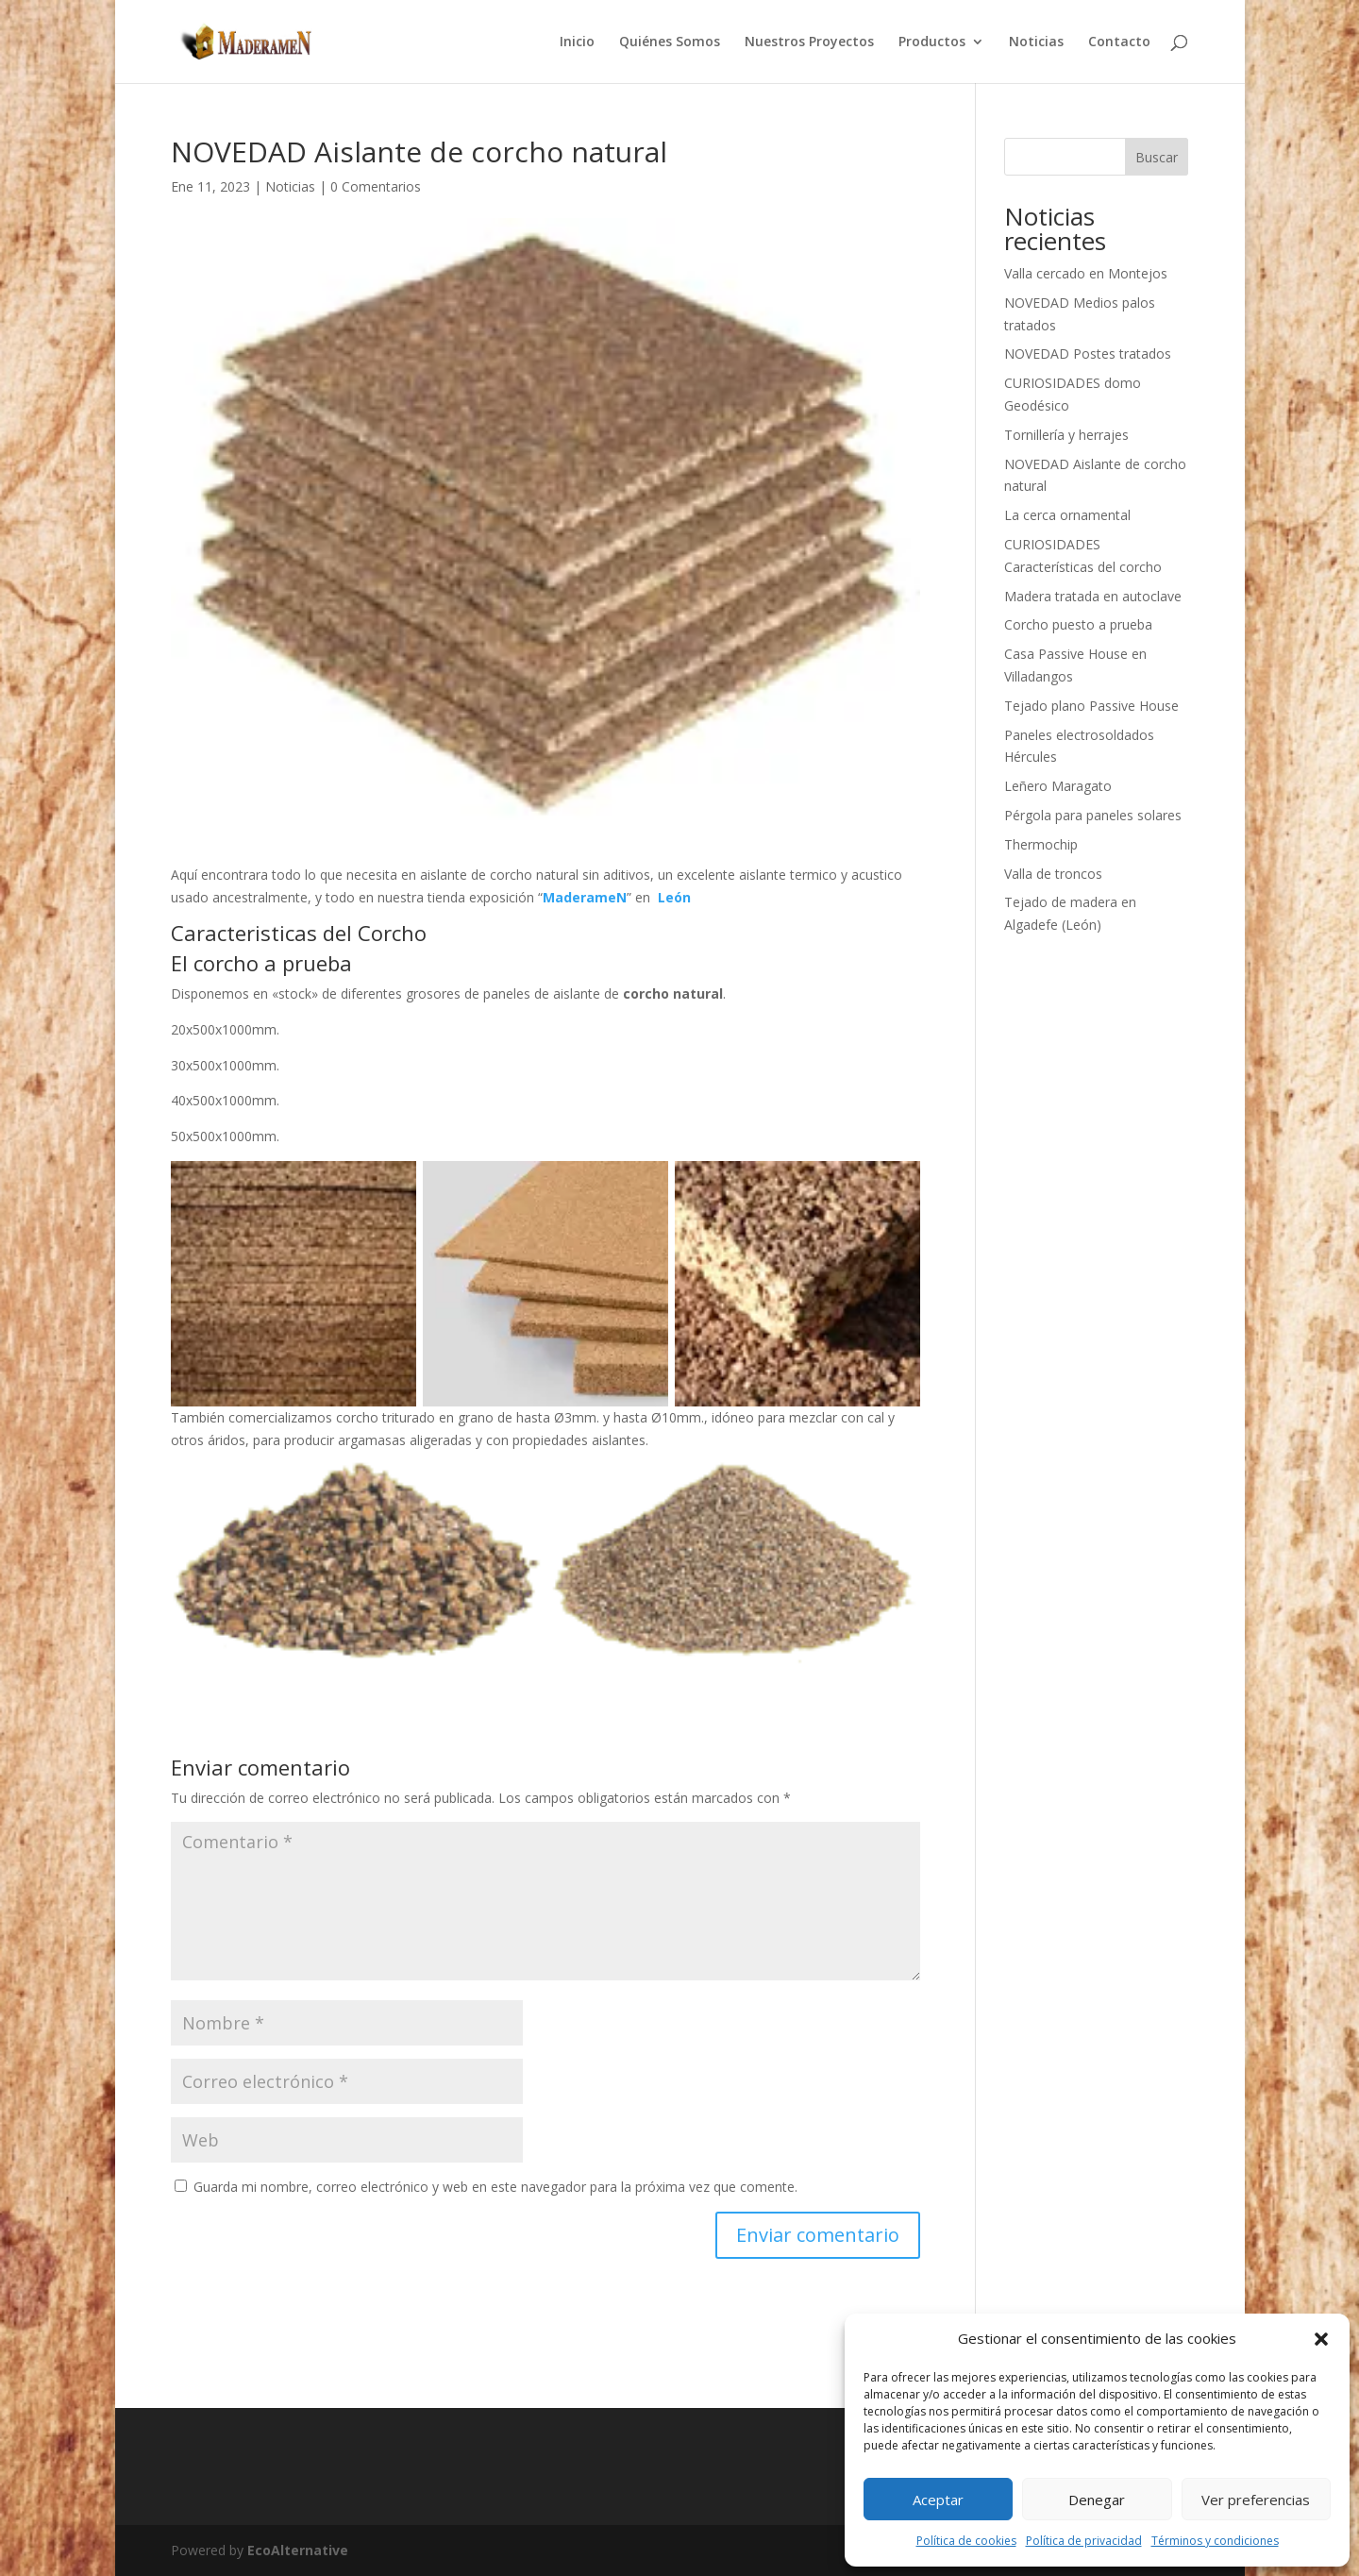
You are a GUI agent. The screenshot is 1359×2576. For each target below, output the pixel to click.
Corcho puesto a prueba (1078, 624)
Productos (931, 42)
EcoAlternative (297, 2550)
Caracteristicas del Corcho (299, 932)
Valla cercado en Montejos (1085, 273)
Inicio (577, 42)
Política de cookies (966, 2541)
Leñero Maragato (1058, 786)
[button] (1321, 2339)
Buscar (1156, 157)
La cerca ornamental (1067, 515)
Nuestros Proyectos (809, 42)
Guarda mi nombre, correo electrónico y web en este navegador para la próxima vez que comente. (495, 2187)
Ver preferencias (1255, 2499)
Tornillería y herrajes (1066, 435)
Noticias (1036, 42)
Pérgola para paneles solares (1093, 815)
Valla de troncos (1053, 874)
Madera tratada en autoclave (1093, 596)
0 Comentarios (375, 186)
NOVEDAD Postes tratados (1087, 353)
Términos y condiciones (1215, 2541)
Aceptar (938, 2499)
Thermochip (1041, 844)
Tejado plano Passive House (1091, 706)
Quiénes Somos (669, 42)
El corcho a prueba (261, 963)
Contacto (1119, 42)
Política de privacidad (1084, 2541)
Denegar (1096, 2499)
